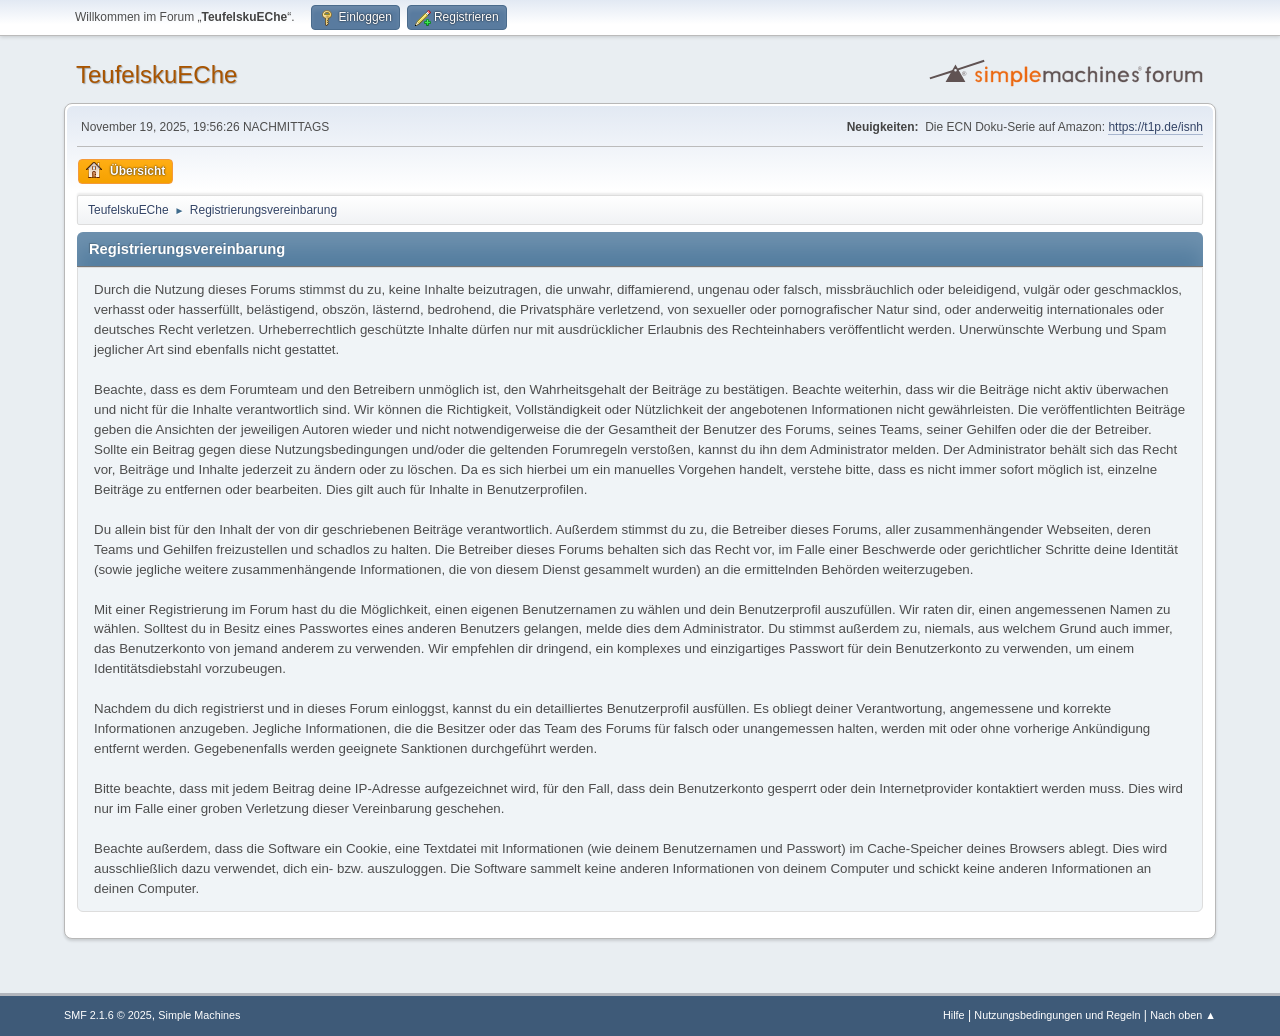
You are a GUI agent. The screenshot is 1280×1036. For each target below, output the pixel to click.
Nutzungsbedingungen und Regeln (1057, 1015)
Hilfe (954, 1015)
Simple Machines (199, 1015)
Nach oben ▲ (1183, 1015)
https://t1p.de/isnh (1155, 127)
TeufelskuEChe (156, 74)
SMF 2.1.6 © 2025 (108, 1015)
